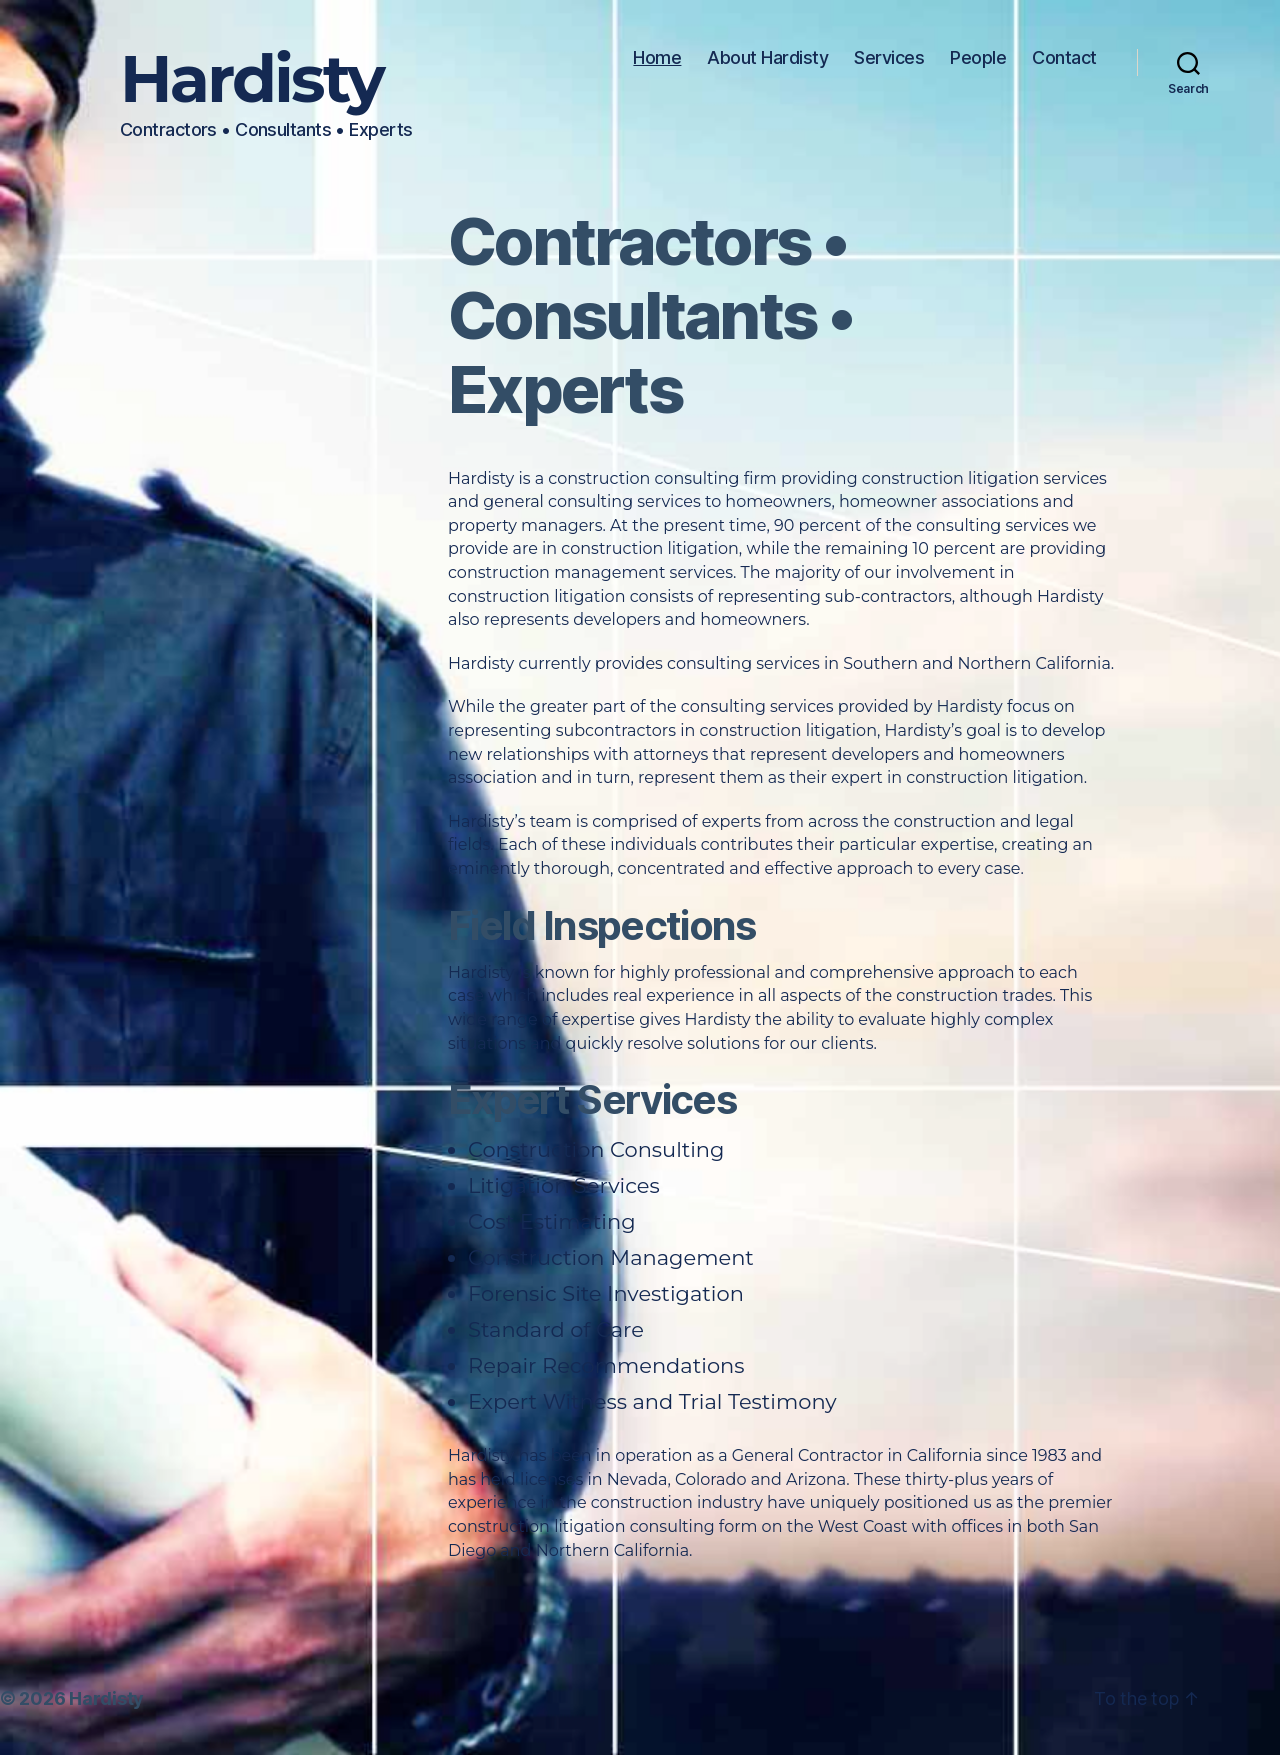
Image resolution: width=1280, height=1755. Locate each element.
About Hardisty (767, 57)
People (978, 57)
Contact (1064, 57)
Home (657, 57)
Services (889, 57)
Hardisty (251, 79)
